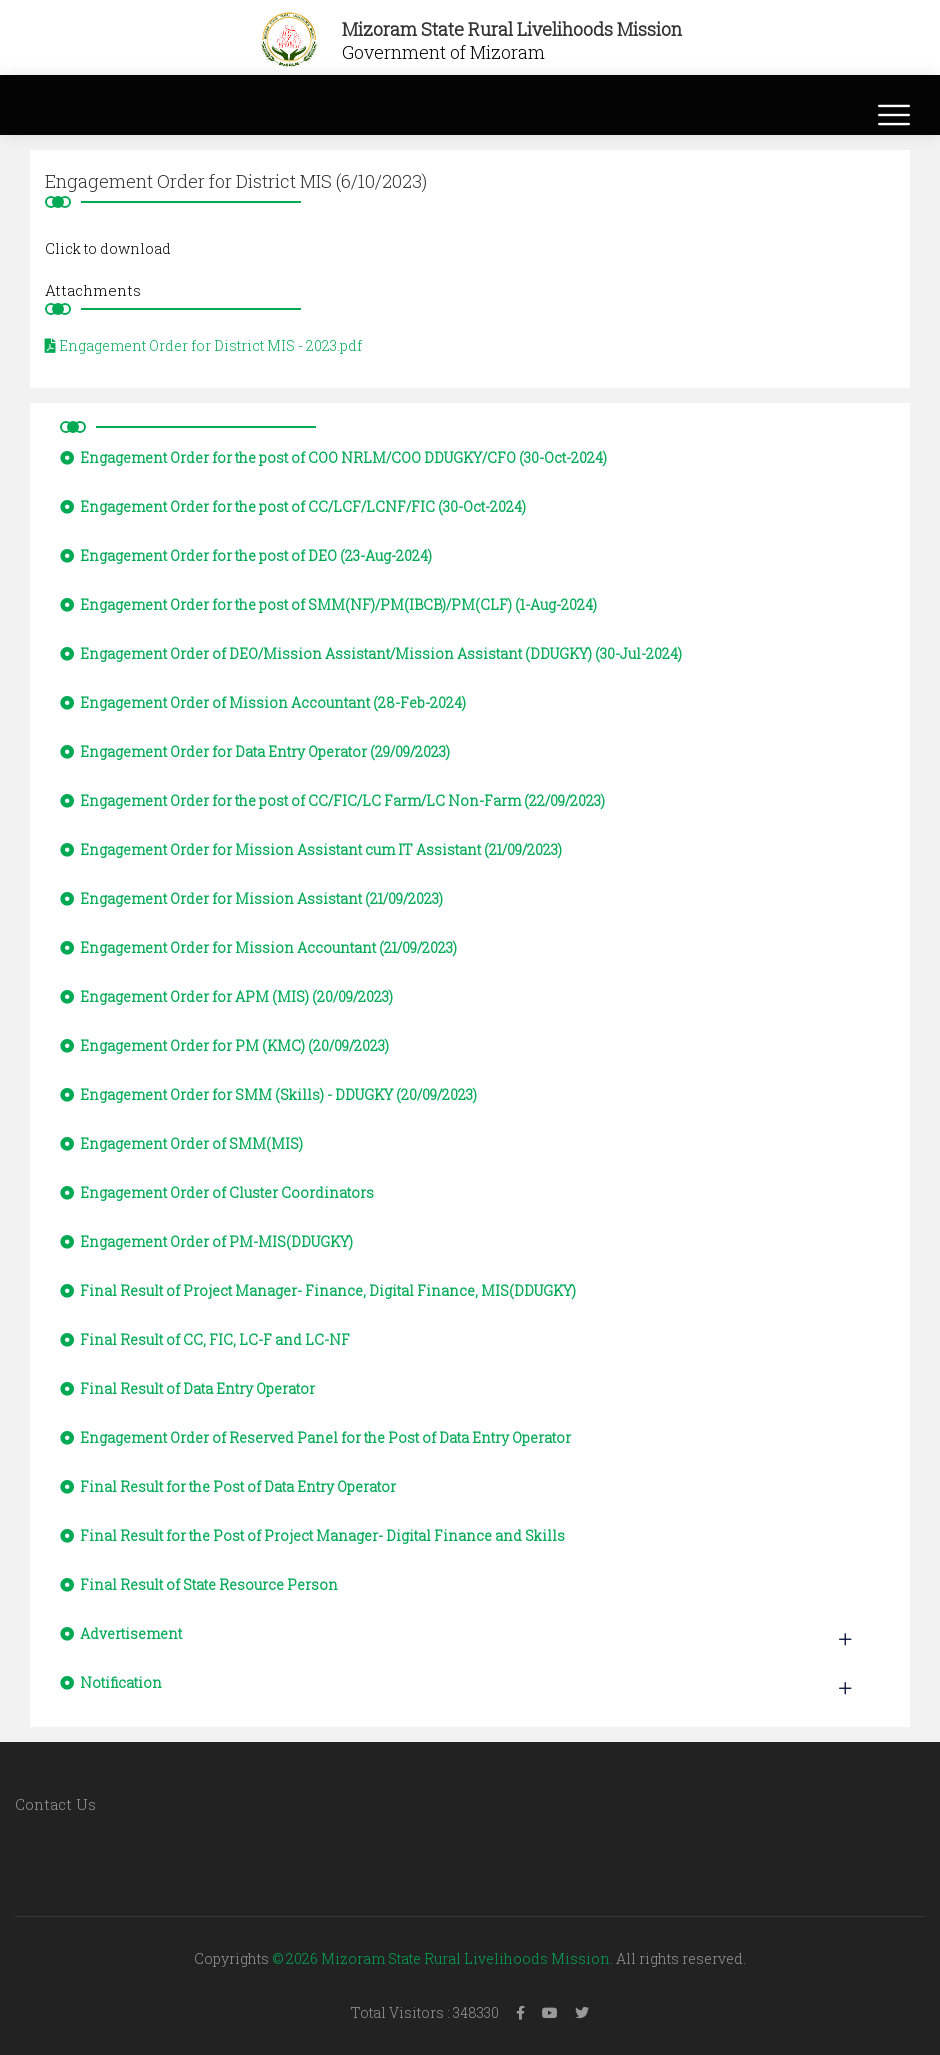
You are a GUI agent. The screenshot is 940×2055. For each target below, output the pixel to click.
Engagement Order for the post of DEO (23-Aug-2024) (246, 555)
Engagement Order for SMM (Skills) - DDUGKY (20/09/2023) (268, 1094)
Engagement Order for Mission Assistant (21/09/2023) (251, 898)
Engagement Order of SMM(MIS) (181, 1143)
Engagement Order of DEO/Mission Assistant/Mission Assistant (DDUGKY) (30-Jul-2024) (371, 653)
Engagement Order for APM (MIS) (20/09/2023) (226, 996)
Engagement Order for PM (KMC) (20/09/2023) (224, 1045)
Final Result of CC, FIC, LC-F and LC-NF (205, 1339)
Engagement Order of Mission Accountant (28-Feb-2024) (263, 702)
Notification (111, 1682)
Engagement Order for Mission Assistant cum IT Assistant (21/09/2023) (311, 849)
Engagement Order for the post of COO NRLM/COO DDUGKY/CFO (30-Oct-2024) (333, 457)
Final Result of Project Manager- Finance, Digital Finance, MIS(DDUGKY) (318, 1290)
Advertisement (121, 1633)
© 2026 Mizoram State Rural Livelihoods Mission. (442, 1958)
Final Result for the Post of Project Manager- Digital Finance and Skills (312, 1535)
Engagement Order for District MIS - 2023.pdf (203, 345)
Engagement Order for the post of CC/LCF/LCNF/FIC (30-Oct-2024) (293, 506)
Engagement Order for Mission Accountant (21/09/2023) (258, 947)
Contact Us (55, 1804)
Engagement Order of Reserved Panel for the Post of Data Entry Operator (315, 1437)
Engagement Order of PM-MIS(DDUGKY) (206, 1241)
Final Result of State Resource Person (199, 1584)
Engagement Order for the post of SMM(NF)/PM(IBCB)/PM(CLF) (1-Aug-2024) (328, 604)
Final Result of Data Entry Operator (187, 1388)
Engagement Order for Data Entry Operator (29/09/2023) (255, 751)
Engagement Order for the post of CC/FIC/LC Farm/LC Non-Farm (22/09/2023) (332, 800)
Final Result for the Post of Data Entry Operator (228, 1486)
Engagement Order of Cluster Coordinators (217, 1192)
